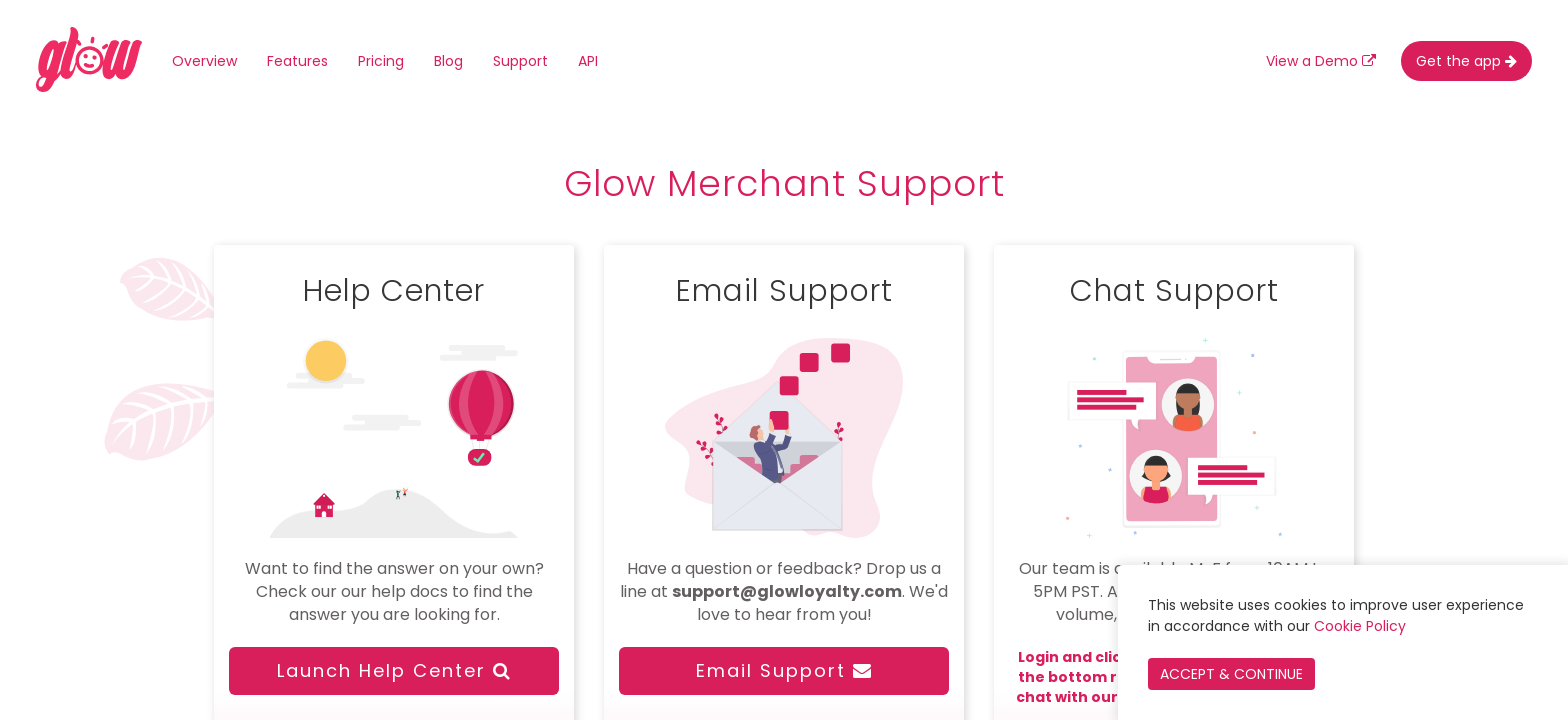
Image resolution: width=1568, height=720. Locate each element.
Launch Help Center (394, 670)
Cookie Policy (1360, 626)
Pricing (381, 61)
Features (297, 61)
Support (520, 61)
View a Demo (1321, 61)
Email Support (784, 670)
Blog (448, 61)
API (588, 61)
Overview (204, 61)
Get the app (1466, 61)
